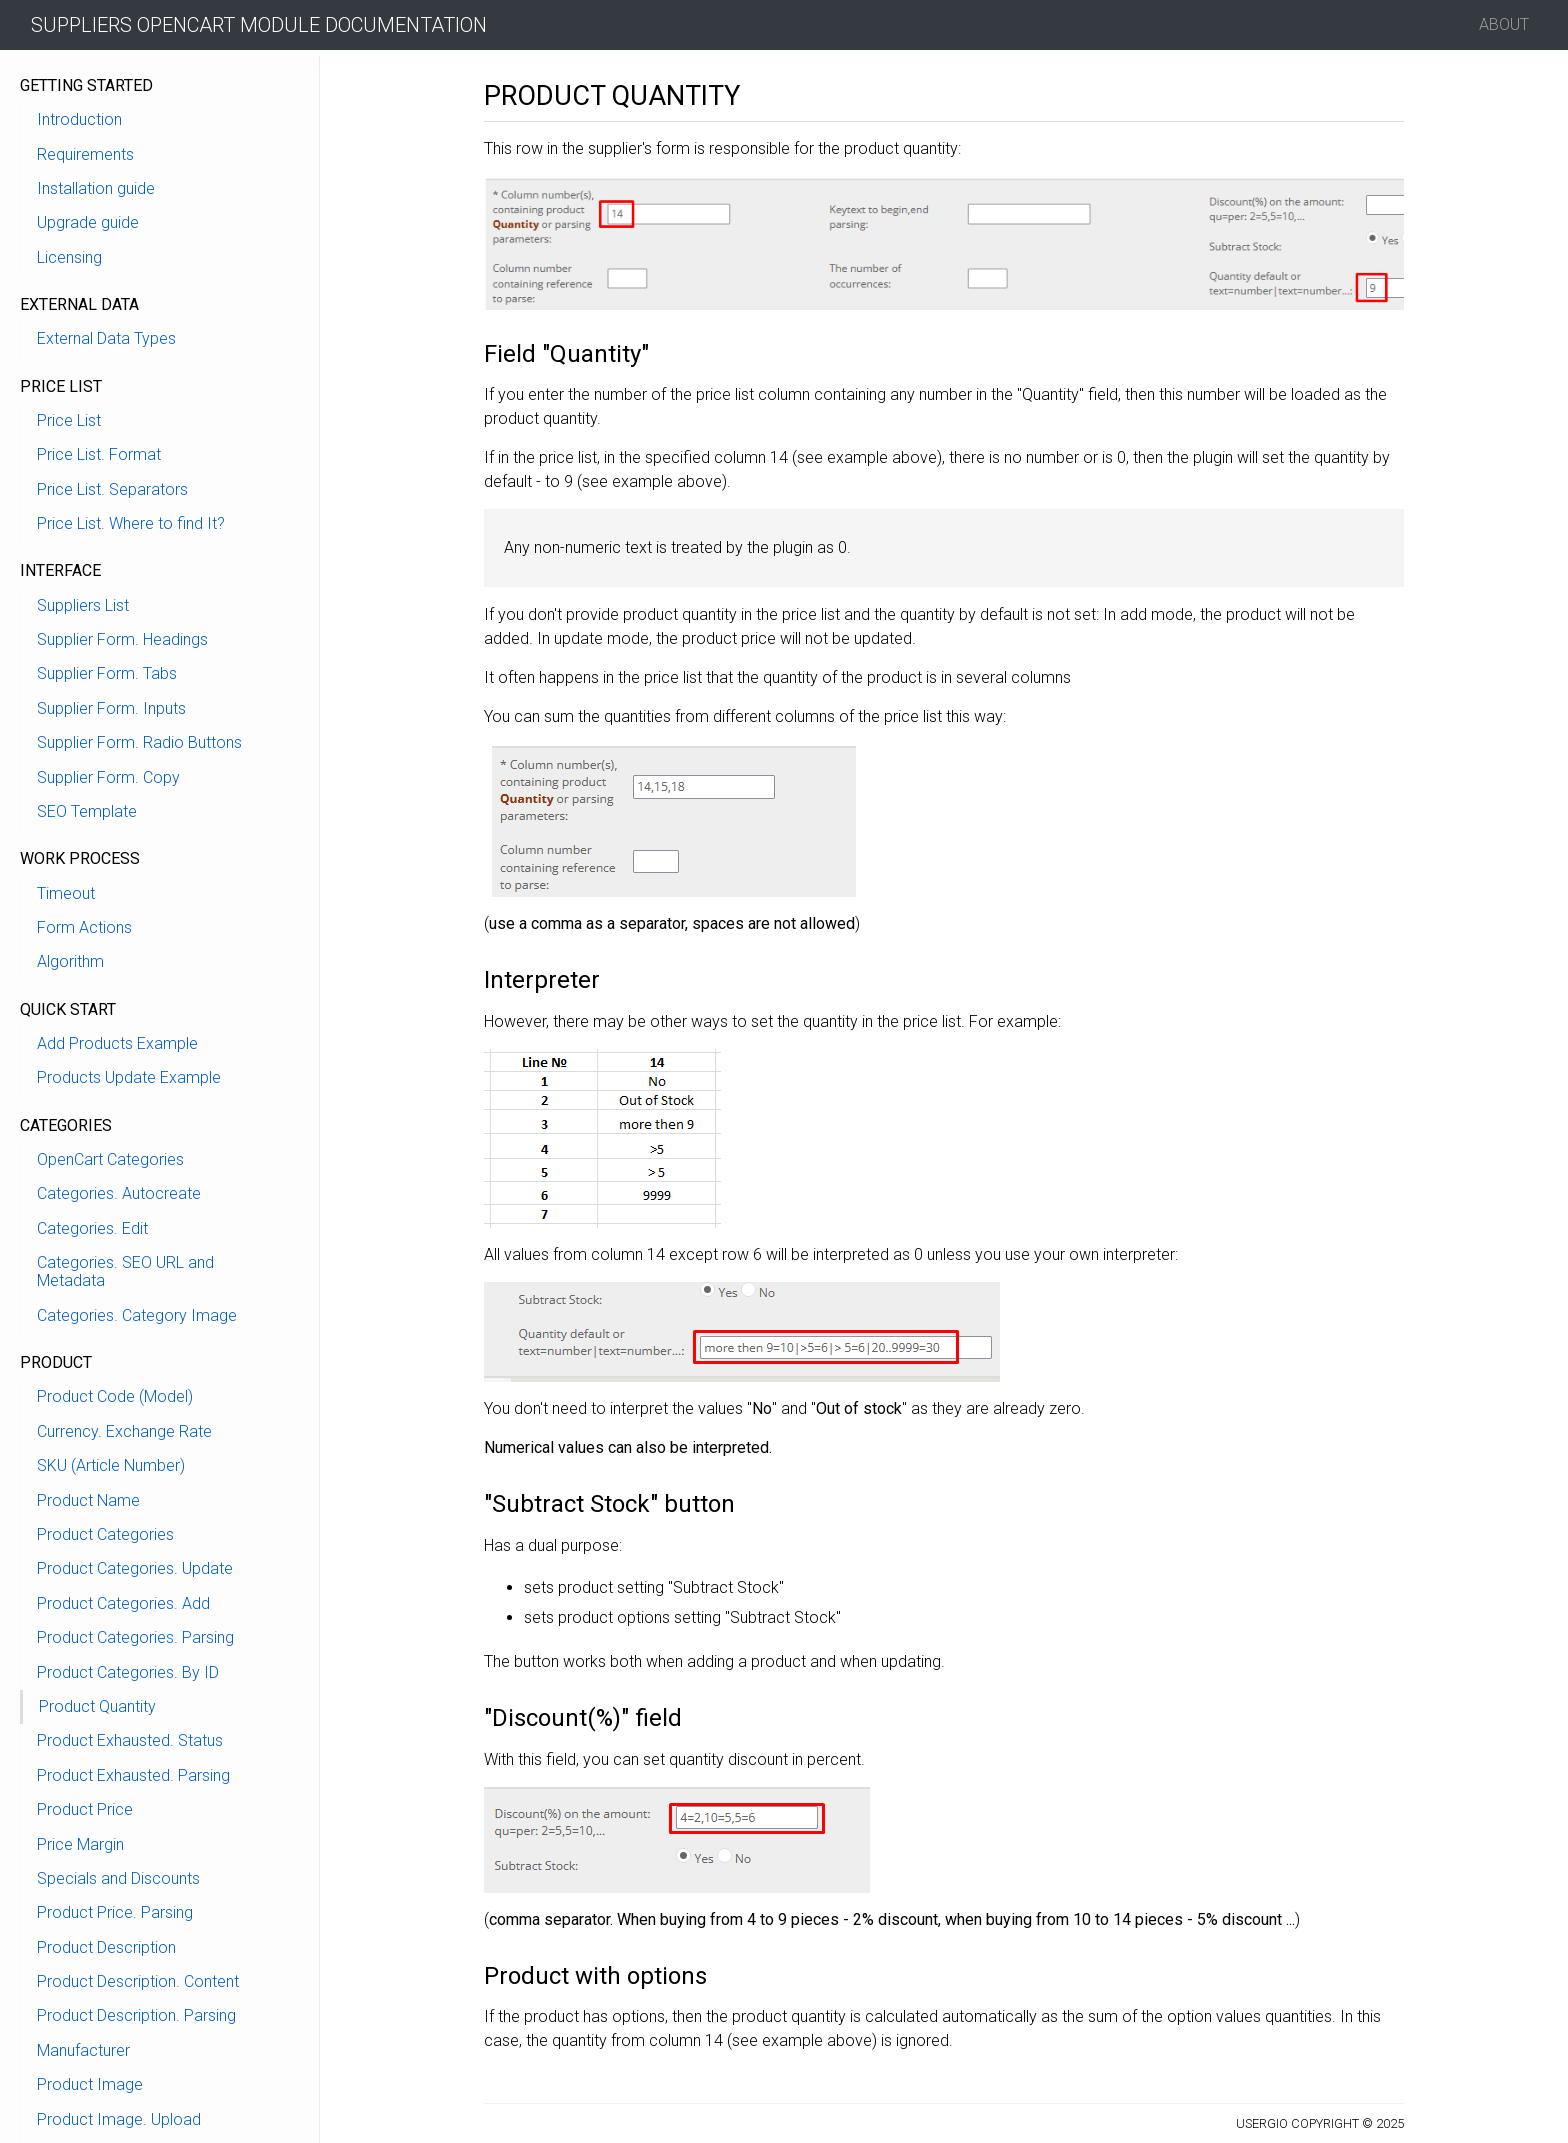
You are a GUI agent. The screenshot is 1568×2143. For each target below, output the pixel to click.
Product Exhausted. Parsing (133, 1775)
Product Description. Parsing (136, 2015)
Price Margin (80, 1844)
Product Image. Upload (119, 2119)
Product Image (90, 2084)
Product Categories (105, 1534)
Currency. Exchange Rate (124, 1431)
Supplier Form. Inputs (111, 708)
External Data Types (106, 338)
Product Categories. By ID (128, 1672)
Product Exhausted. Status (130, 1740)
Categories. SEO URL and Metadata (125, 1271)
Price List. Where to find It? (131, 523)
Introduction (79, 119)
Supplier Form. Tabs (107, 673)
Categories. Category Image (137, 1315)
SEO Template (87, 811)
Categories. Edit (92, 1228)
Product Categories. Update (135, 1568)
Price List (69, 420)
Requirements (85, 154)
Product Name (88, 1500)
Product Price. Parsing (115, 1912)
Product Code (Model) (115, 1396)
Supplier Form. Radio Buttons (139, 742)
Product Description (106, 1947)
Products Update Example (129, 1077)
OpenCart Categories (110, 1159)
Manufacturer (83, 2050)
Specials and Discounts (118, 1878)
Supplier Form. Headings (122, 639)
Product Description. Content (138, 1981)
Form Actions (84, 927)
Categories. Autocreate (119, 1193)
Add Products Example (117, 1043)
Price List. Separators (112, 489)
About (1504, 24)
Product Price (85, 1809)
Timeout (66, 893)
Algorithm (70, 961)
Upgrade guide (88, 222)
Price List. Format (99, 454)
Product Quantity (97, 1706)
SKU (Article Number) (111, 1465)
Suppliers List (83, 605)
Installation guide (96, 188)
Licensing (69, 257)
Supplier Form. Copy (108, 777)
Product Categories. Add (123, 1603)
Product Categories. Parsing (135, 1637)
